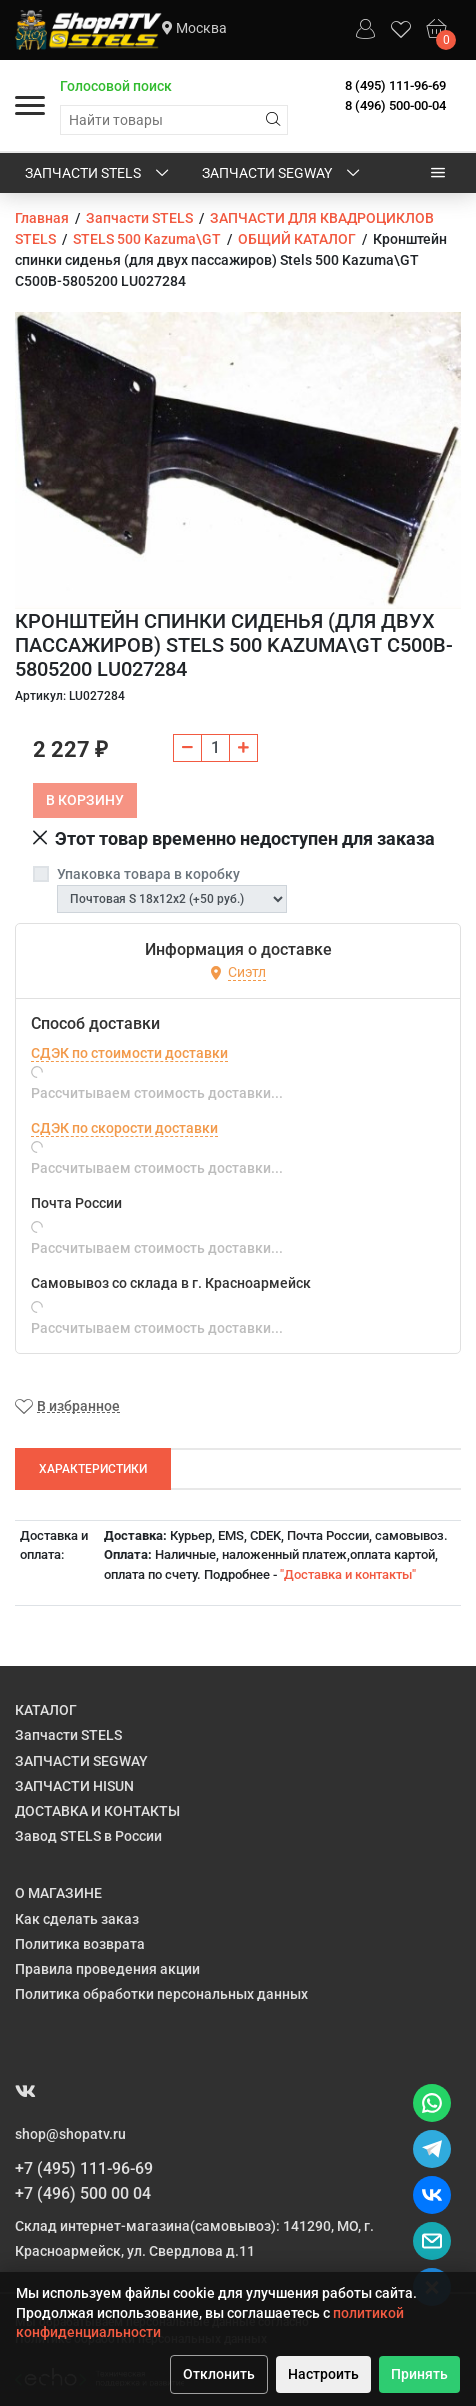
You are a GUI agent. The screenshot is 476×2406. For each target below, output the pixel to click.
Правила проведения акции (107, 1969)
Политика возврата (80, 1944)
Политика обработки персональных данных (161, 1994)
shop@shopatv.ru (70, 2134)
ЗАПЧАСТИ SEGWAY (282, 174)
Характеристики (93, 1469)
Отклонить (219, 2374)
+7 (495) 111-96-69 (84, 2168)
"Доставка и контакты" (348, 1574)
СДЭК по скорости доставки (124, 1128)
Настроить (323, 2374)
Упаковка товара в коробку (148, 874)
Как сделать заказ (77, 1919)
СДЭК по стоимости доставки (129, 1053)
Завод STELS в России (88, 1836)
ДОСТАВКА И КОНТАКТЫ (97, 1811)
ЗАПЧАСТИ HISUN (74, 1786)
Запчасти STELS (98, 174)
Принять (419, 2374)
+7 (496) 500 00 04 (83, 2193)
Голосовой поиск (116, 86)
